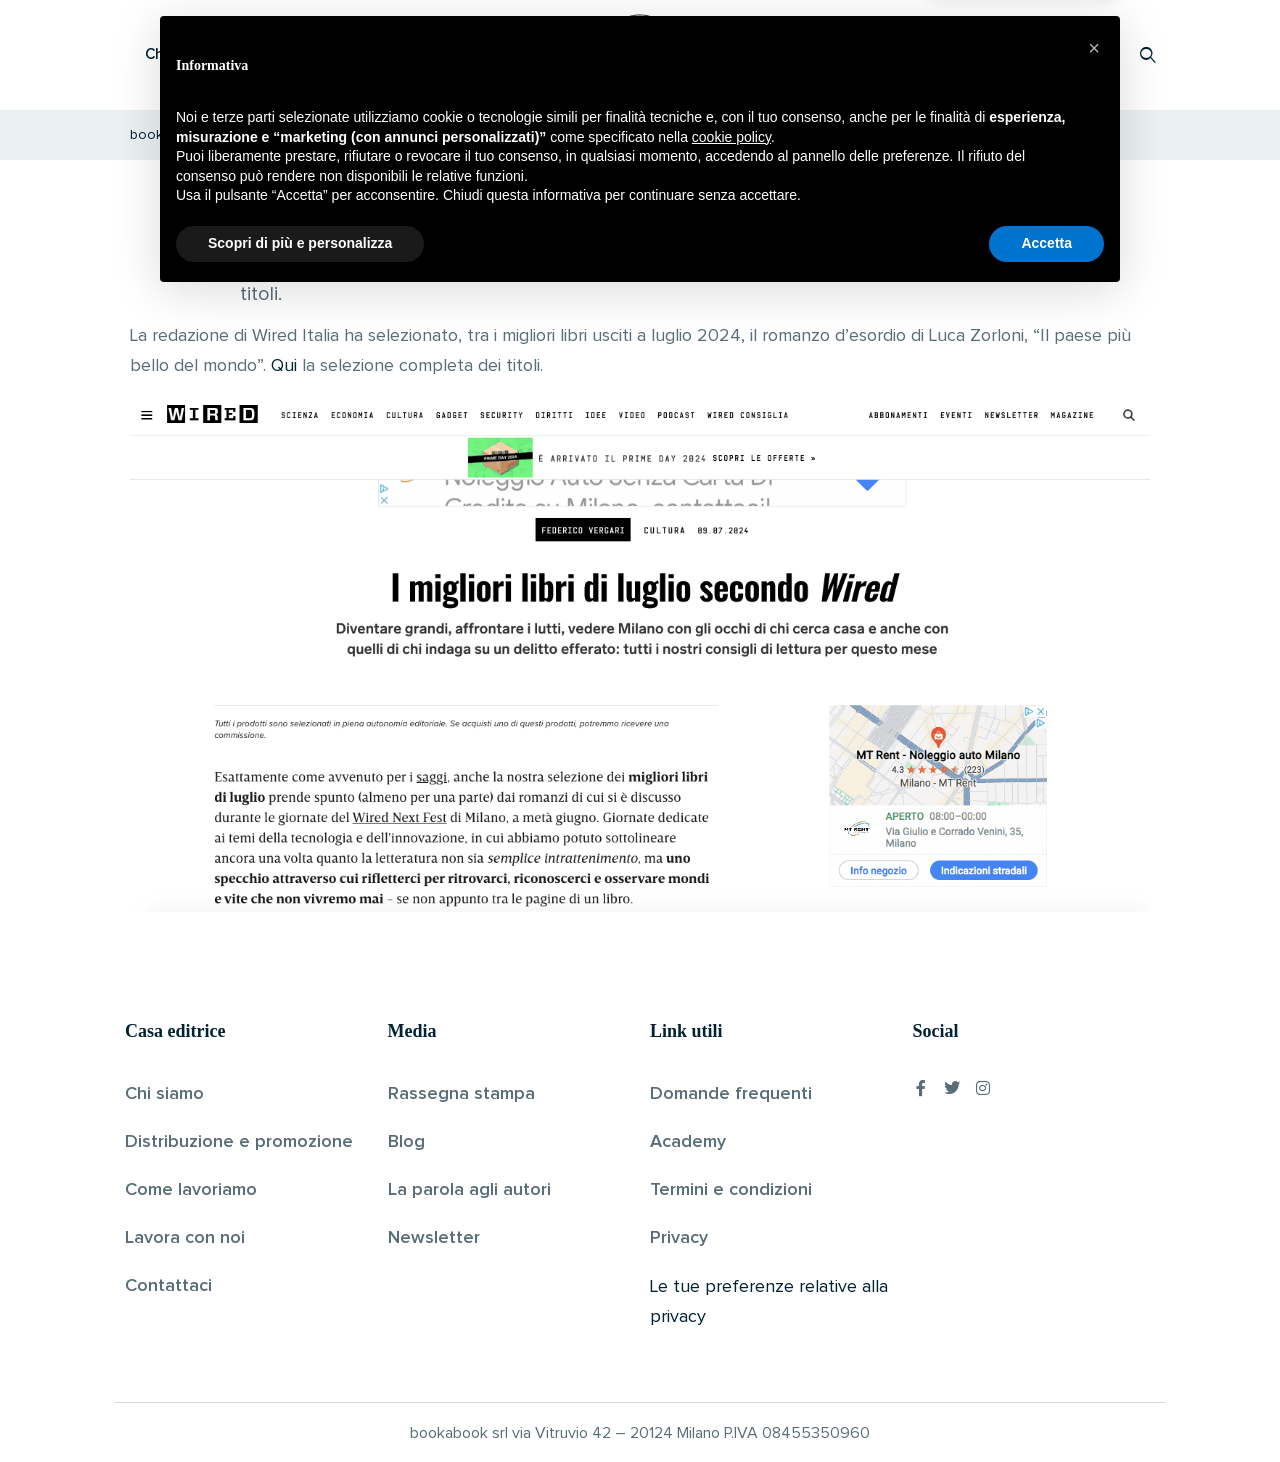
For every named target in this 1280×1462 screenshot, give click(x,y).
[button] (1094, 1212)
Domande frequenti (731, 1093)
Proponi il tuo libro (989, 54)
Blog (406, 1141)
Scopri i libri (385, 54)
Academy (688, 1141)
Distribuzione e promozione (239, 1141)
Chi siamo (164, 1093)
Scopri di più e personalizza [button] (300, 1407)
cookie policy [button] (731, 1301)
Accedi (1096, 54)
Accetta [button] (1046, 1407)
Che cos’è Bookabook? (225, 54)
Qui (284, 366)
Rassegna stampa (461, 1093)
